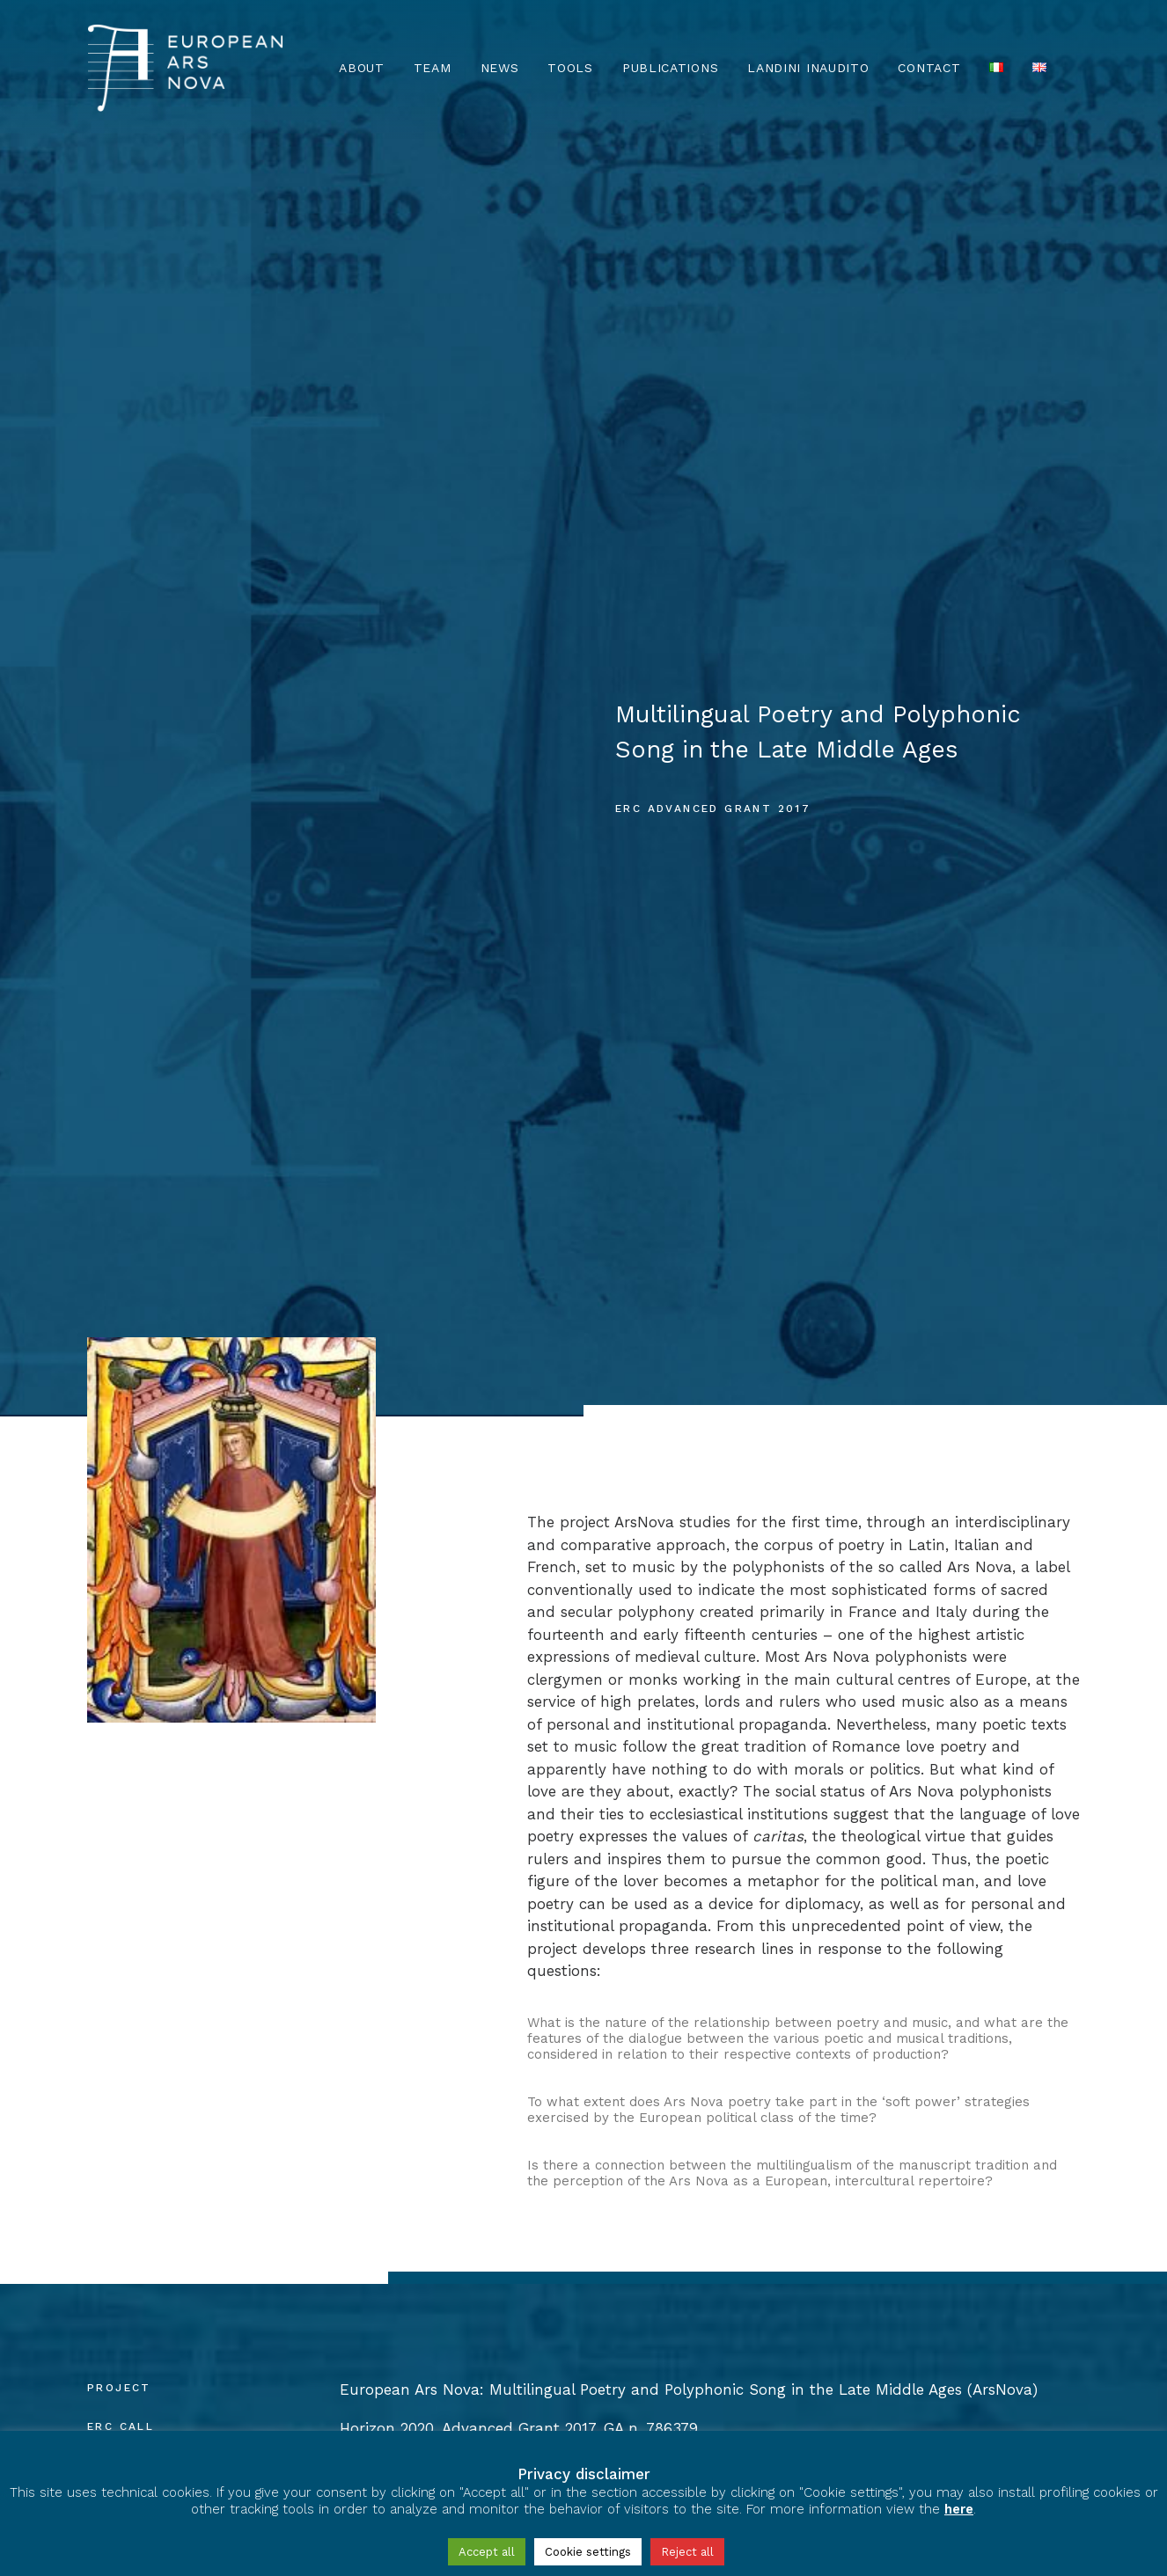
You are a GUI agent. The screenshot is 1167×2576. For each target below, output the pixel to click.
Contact (929, 68)
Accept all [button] (487, 2551)
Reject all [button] (687, 2551)
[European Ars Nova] (185, 68)
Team (432, 68)
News (500, 68)
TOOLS (570, 68)
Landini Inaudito (808, 68)
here (958, 2509)
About (362, 68)
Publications (670, 68)
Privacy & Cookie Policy (169, 2417)
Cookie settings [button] (588, 2551)
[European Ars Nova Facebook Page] (104, 2367)
